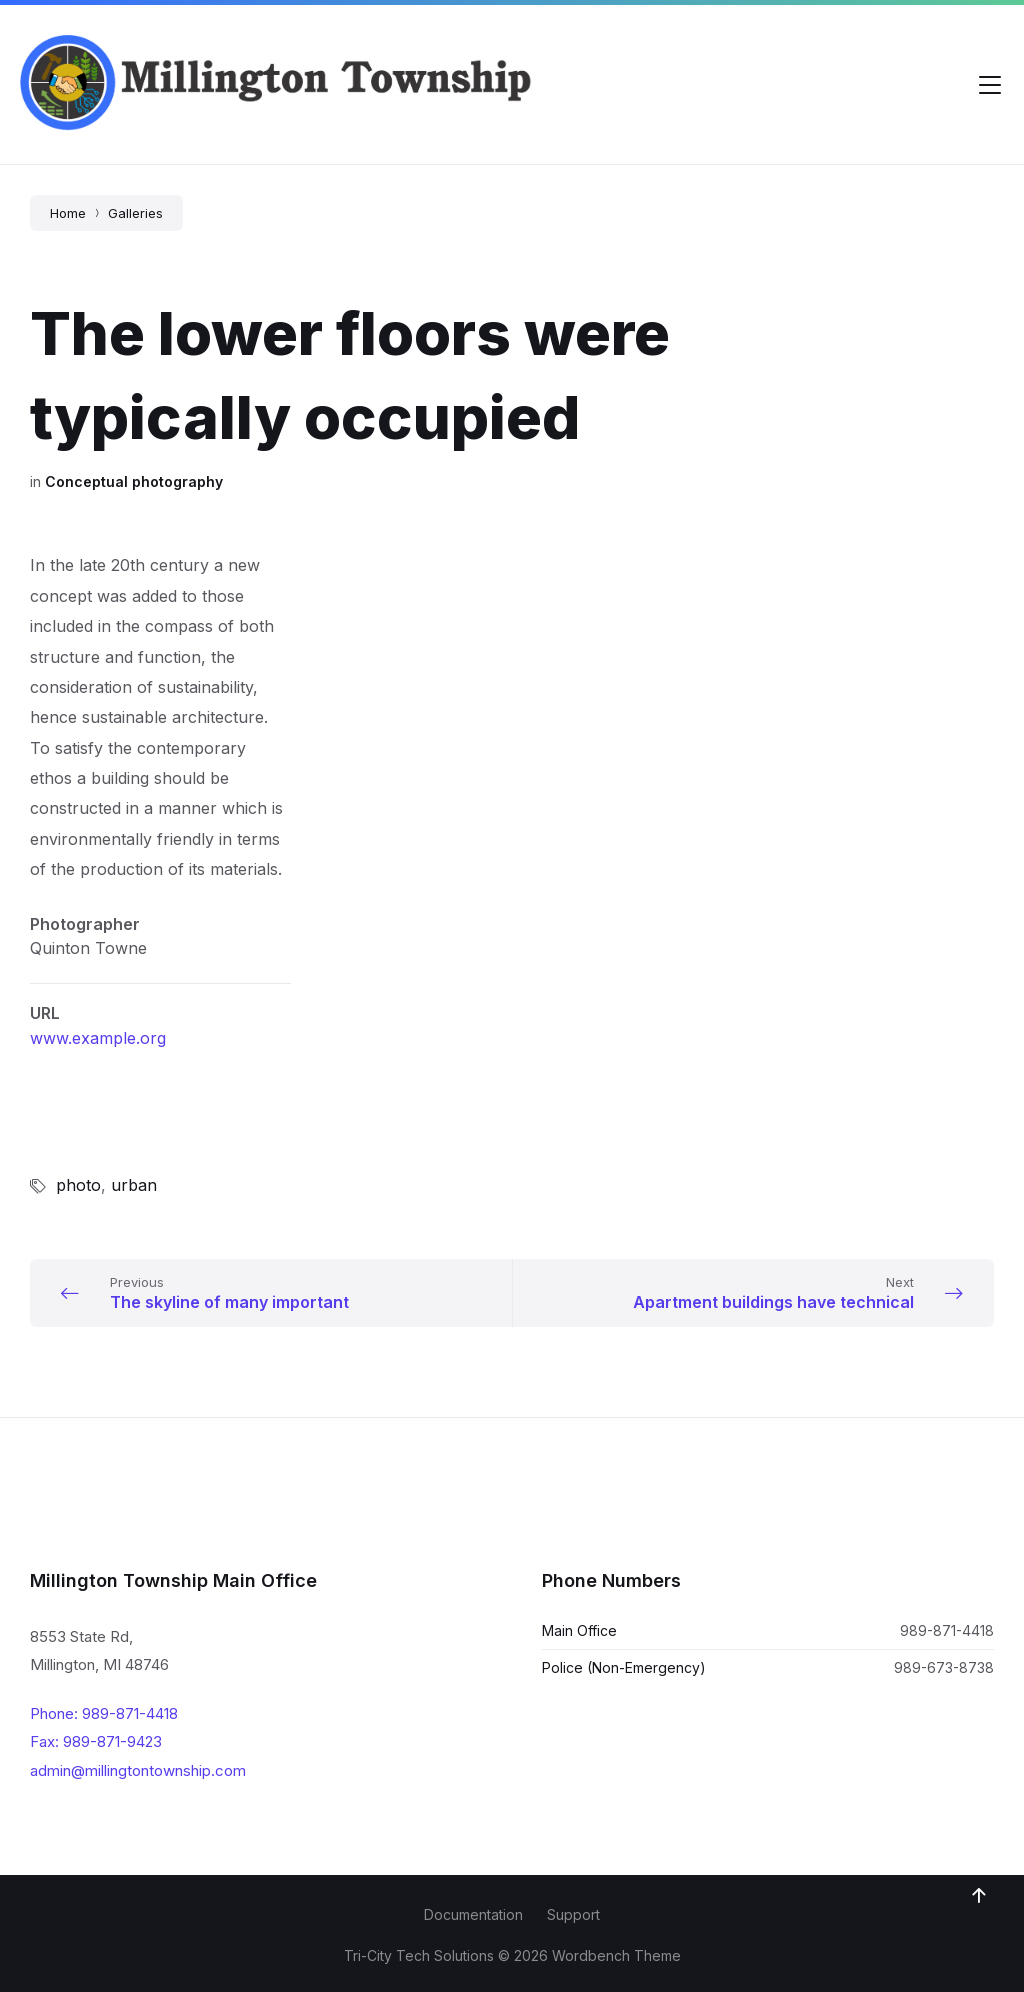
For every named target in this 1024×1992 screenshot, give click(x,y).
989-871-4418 (947, 1630)
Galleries (135, 213)
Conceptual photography (134, 481)
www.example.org (98, 1038)
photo (78, 1185)
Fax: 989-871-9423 (96, 1741)
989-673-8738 (944, 1667)
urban (134, 1185)
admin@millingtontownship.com (138, 1770)
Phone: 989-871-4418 (104, 1713)
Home (68, 213)
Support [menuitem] (573, 1914)
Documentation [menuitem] (473, 1914)
